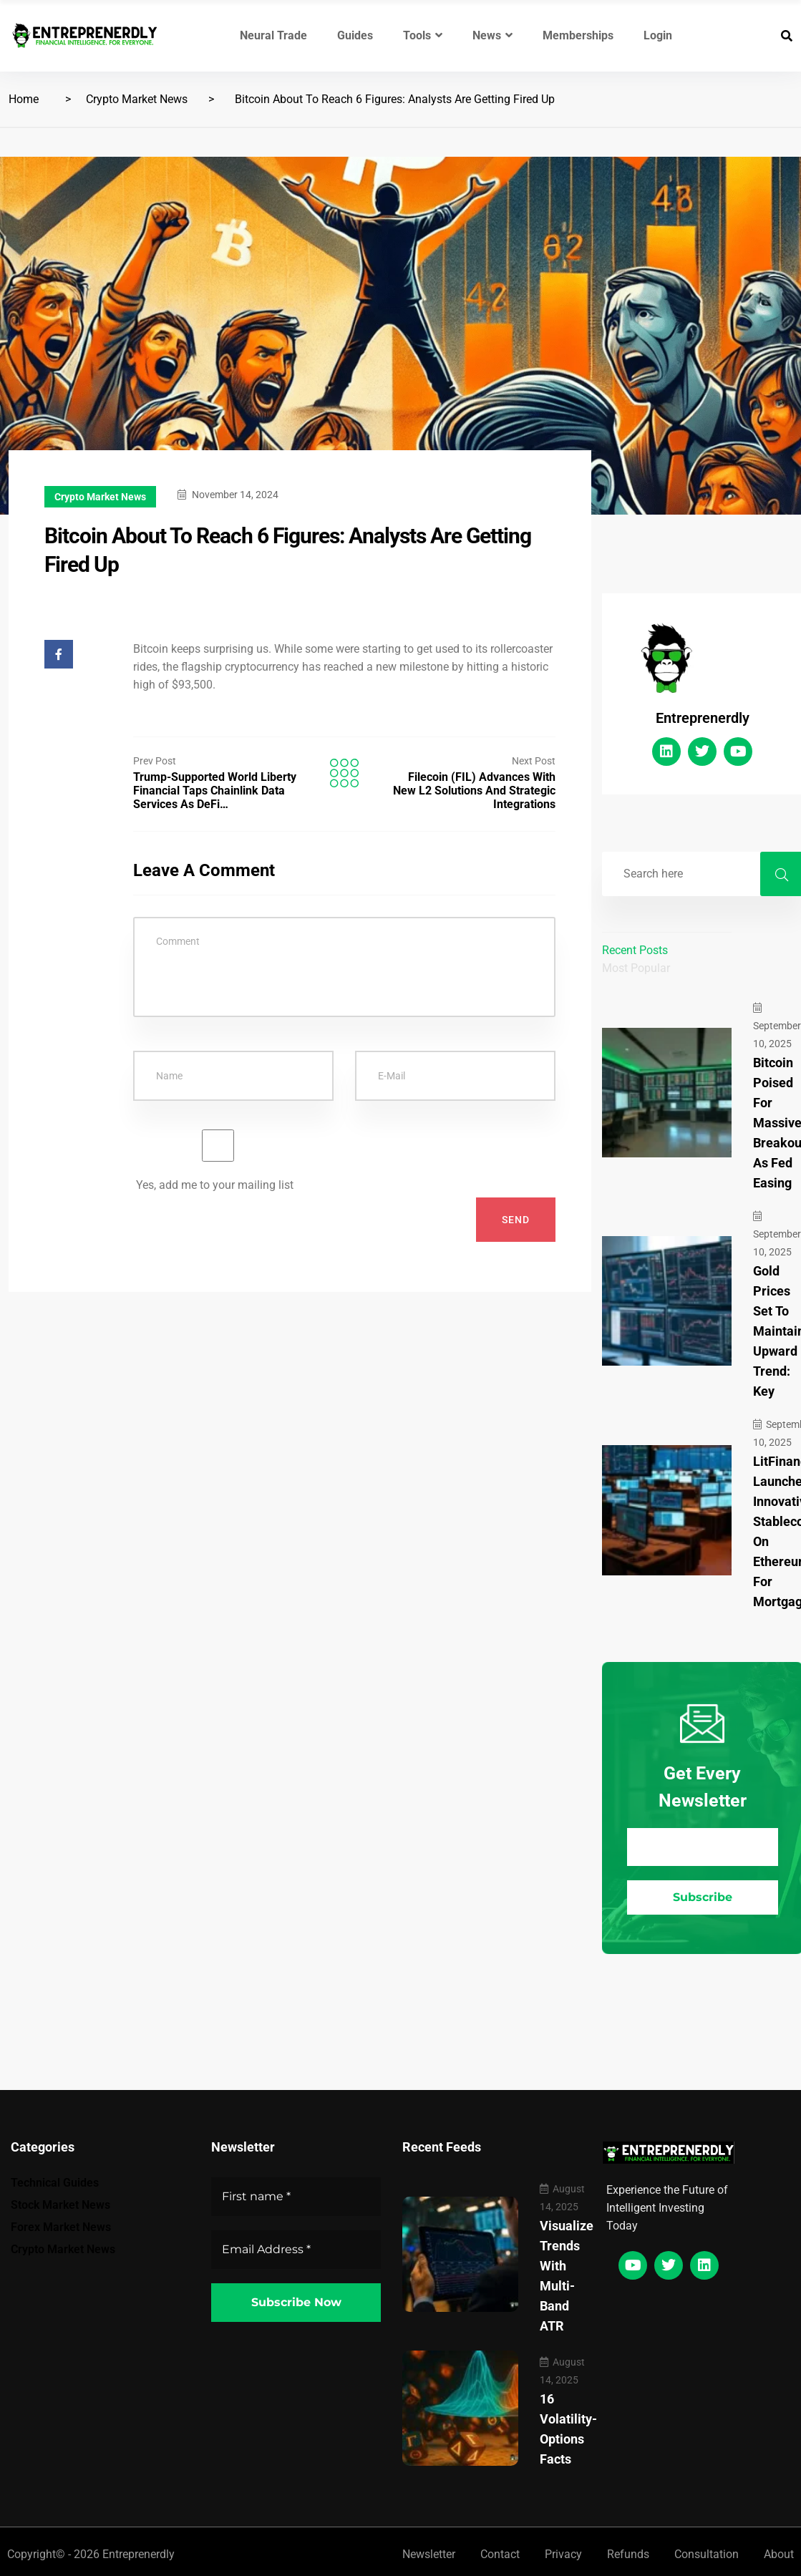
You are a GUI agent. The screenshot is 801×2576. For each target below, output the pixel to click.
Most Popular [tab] (636, 968)
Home (24, 99)
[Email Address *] (702, 1847)
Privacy (563, 2554)
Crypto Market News (137, 99)
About (779, 2554)
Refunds (628, 2554)
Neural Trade (273, 35)
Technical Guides (55, 2182)
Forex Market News (61, 2227)
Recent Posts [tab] (635, 950)
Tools (422, 35)
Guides (355, 35)
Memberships (578, 35)
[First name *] (296, 2196)
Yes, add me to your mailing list (218, 1160)
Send (516, 1219)
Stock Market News (60, 2205)
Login (658, 35)
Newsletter (428, 2554)
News (492, 35)
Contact (500, 2554)
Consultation (706, 2554)
